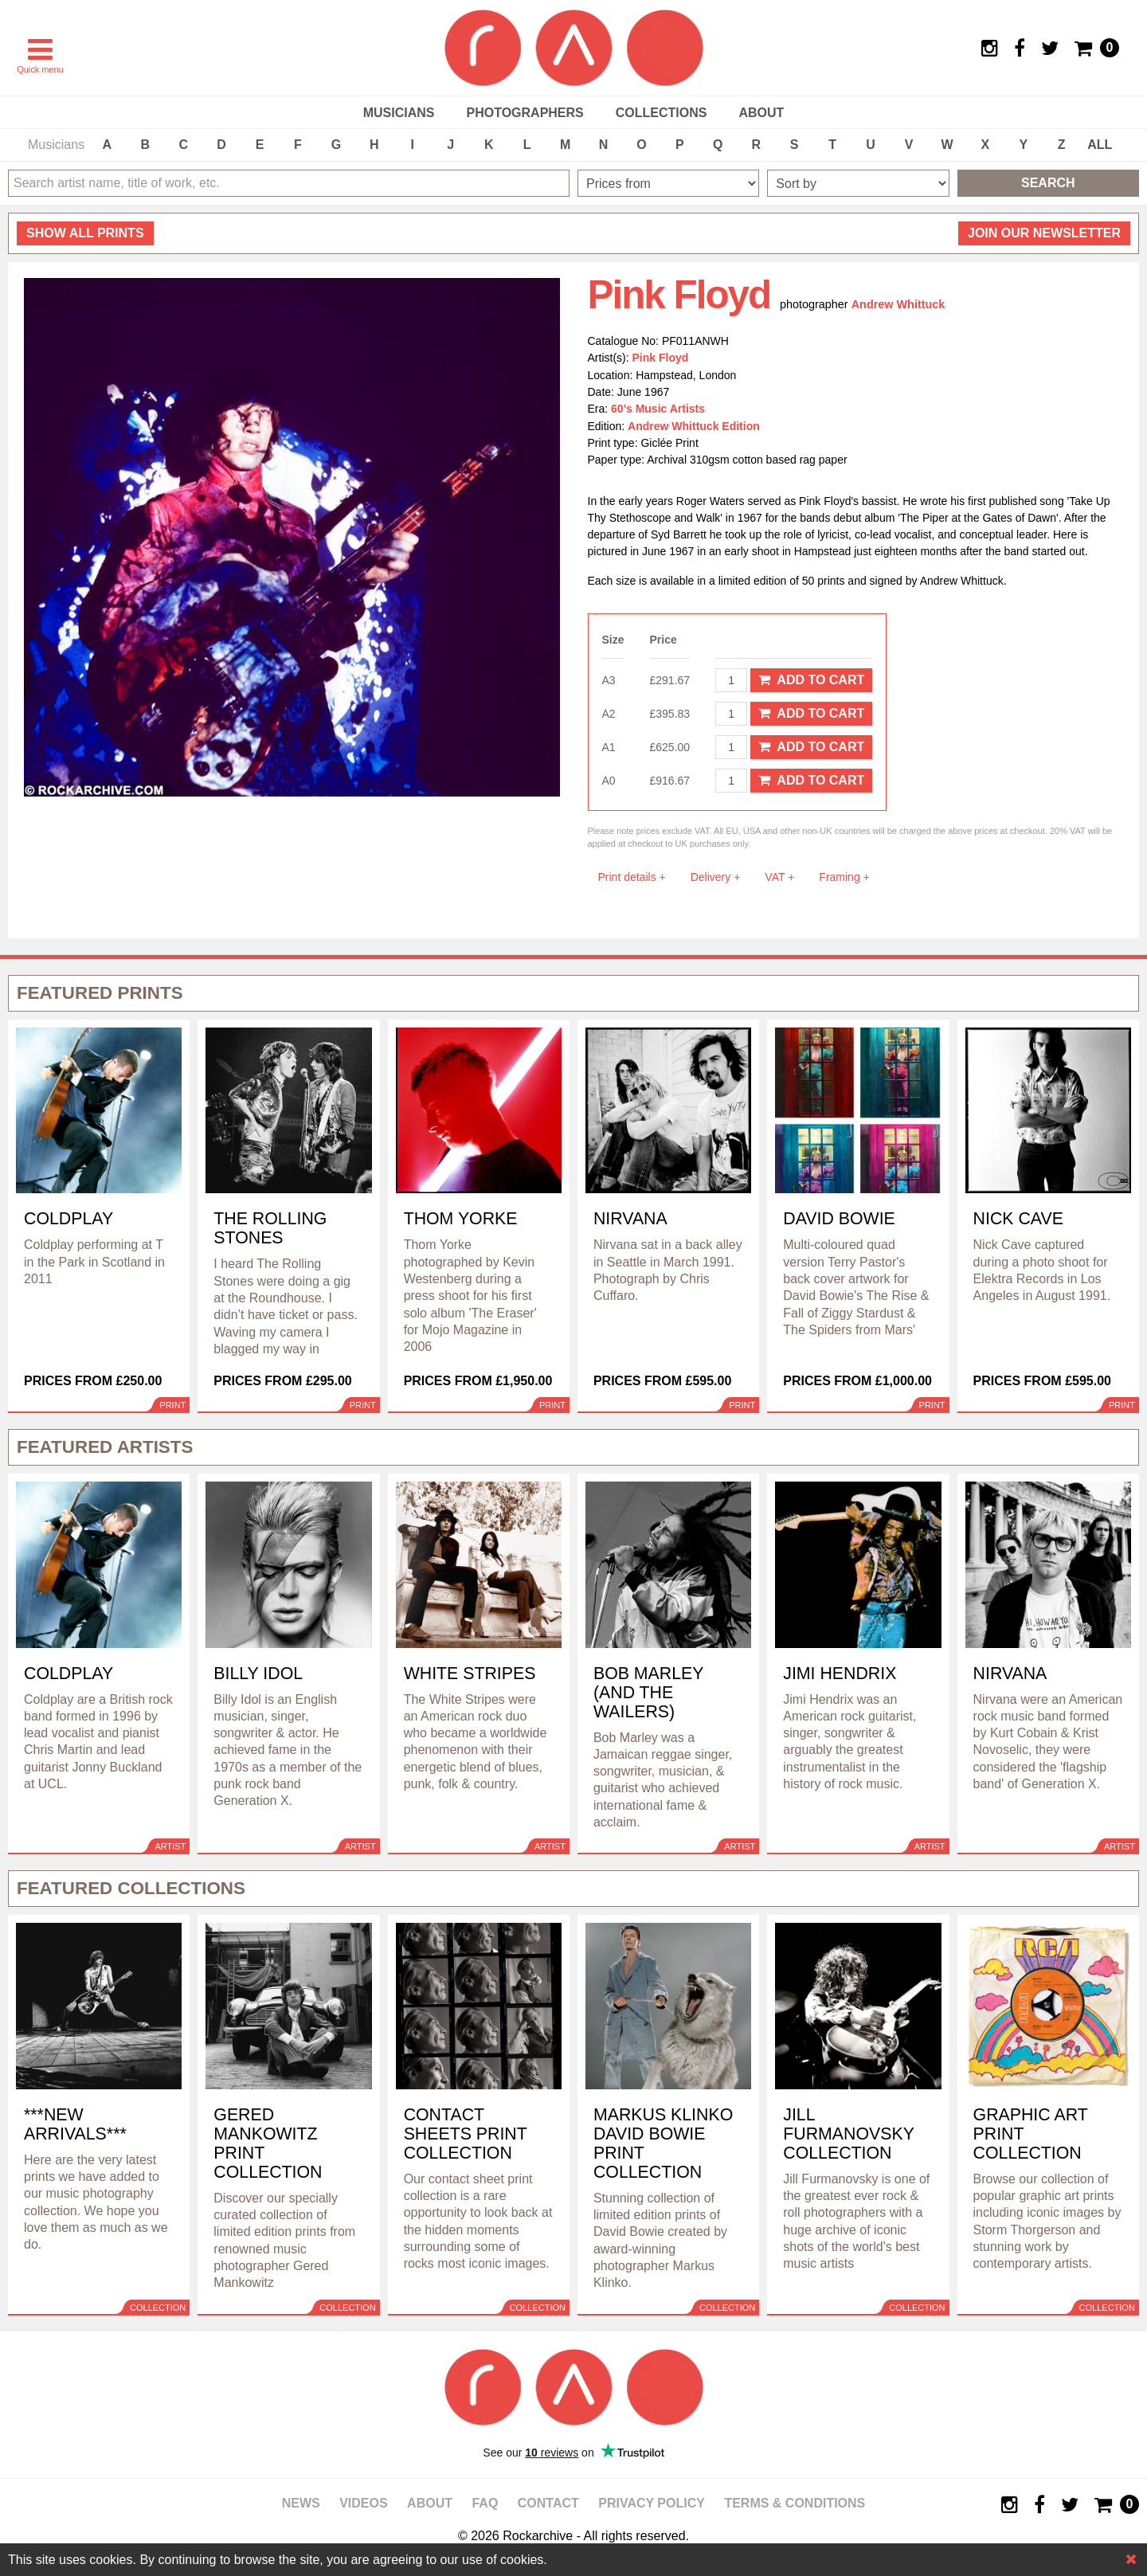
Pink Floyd (660, 357)
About (761, 112)
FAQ (485, 2503)
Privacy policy (651, 2503)
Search (1048, 183)
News (301, 2503)
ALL (1099, 144)
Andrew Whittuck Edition (694, 426)
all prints (85, 233)
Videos (363, 2503)
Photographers (524, 112)
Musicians (399, 112)
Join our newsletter (1044, 233)
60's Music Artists (658, 408)
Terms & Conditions (794, 2503)
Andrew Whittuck (898, 304)
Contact (548, 2503)
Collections (661, 112)
